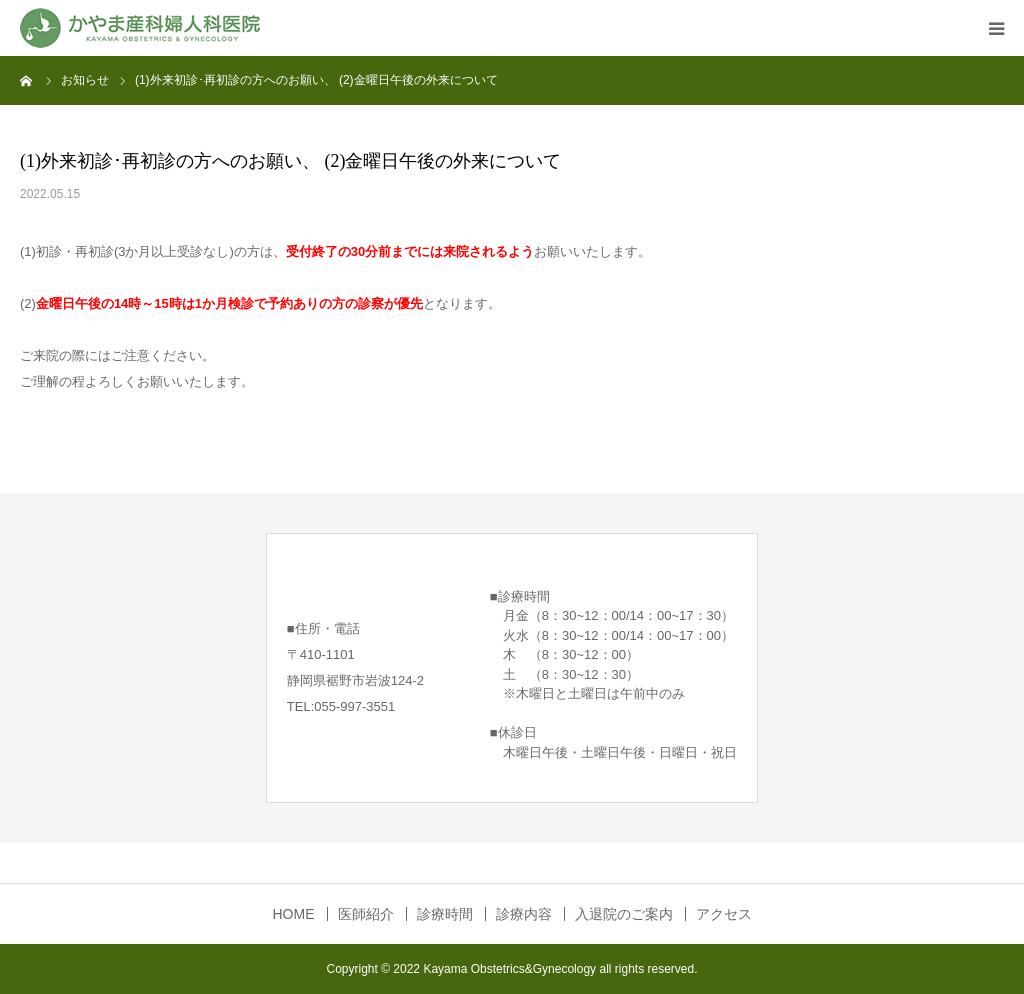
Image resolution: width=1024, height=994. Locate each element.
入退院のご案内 (624, 914)
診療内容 (524, 914)
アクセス (724, 914)
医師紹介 (366, 914)
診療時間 (445, 914)
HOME (294, 914)
